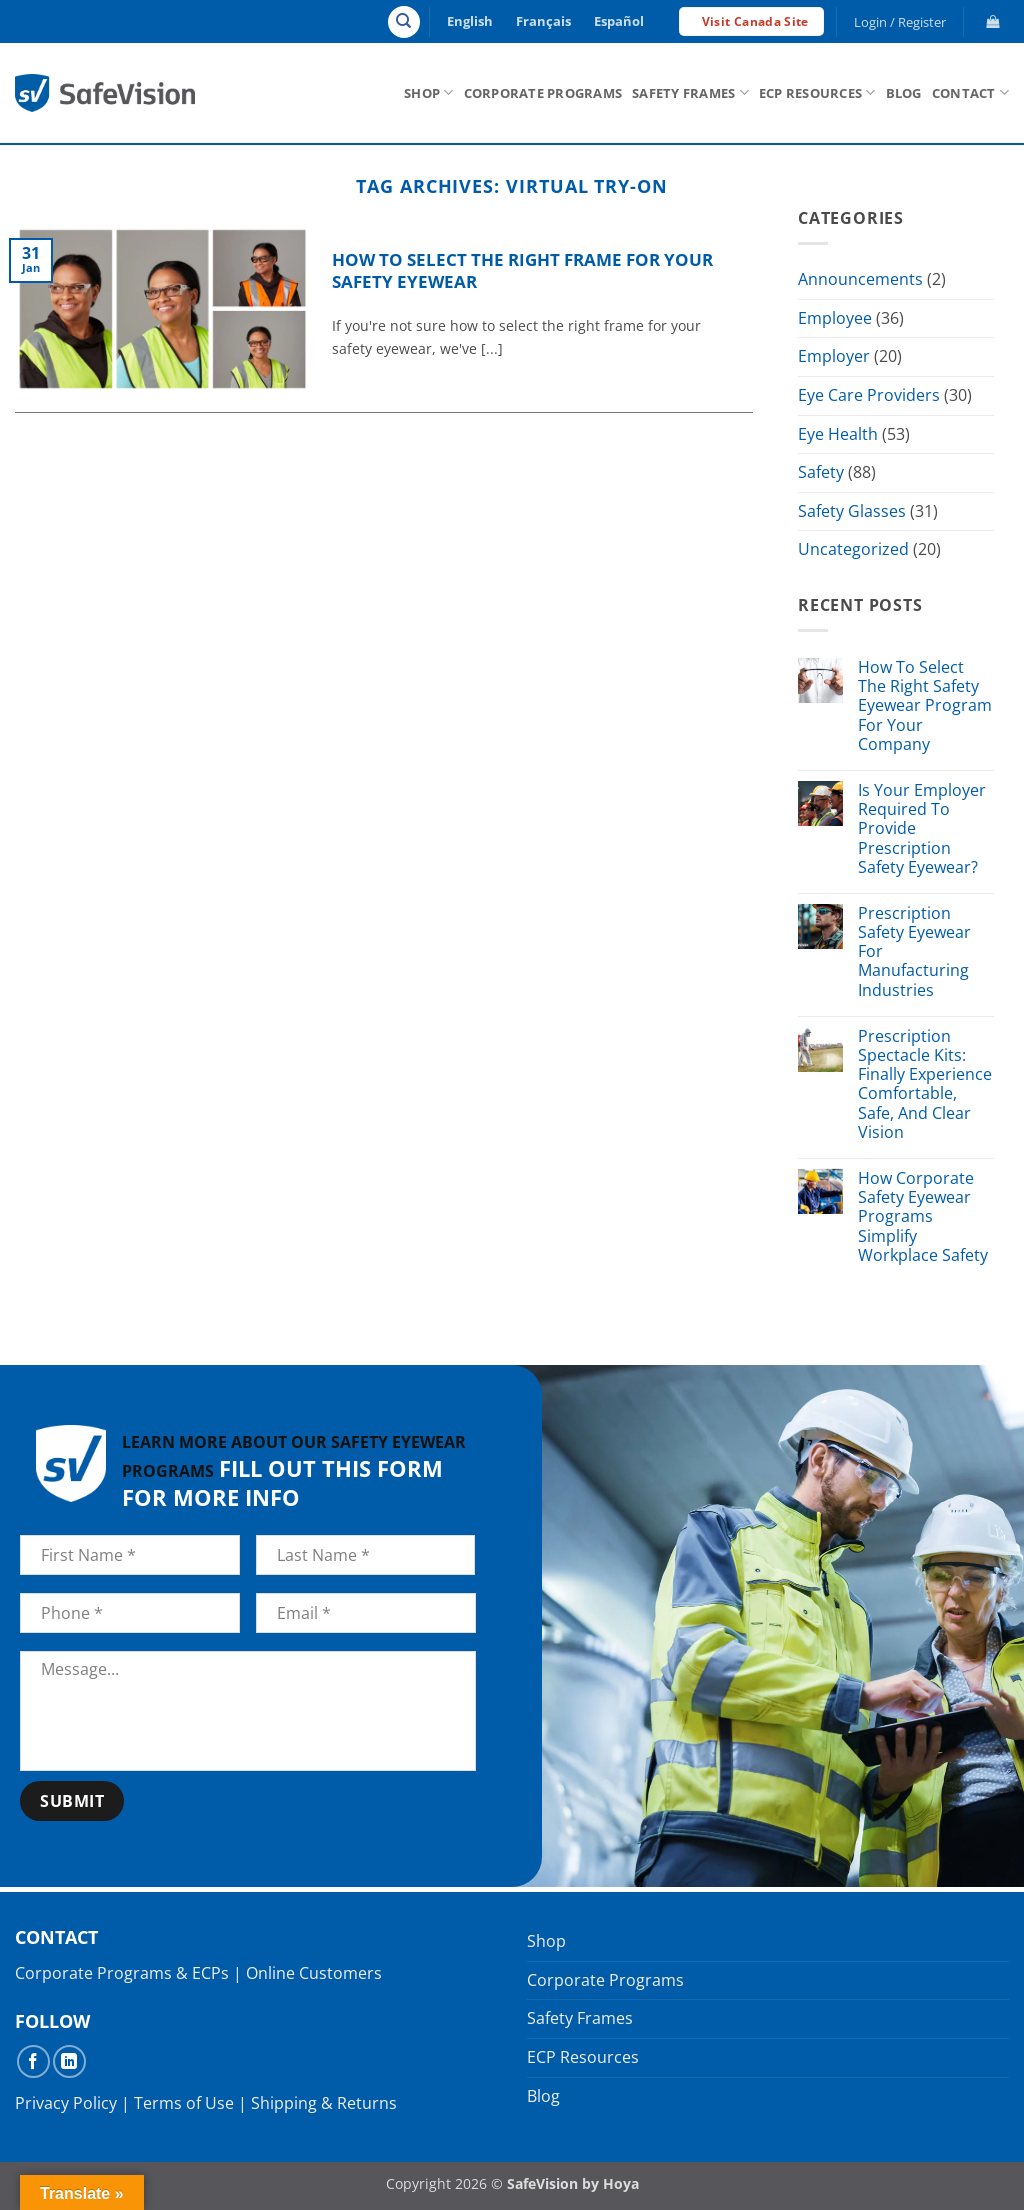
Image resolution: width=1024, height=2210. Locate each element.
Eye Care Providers (869, 395)
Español (619, 21)
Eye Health (838, 434)
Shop (428, 92)
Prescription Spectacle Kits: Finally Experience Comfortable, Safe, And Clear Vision (925, 1084)
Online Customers (314, 1973)
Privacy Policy (66, 2103)
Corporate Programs (543, 93)
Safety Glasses (852, 511)
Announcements (860, 279)
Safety (821, 472)
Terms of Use (184, 2103)
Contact (970, 92)
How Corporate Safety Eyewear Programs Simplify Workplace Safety (923, 1217)
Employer (834, 357)
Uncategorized (853, 550)
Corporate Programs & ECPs (122, 1973)
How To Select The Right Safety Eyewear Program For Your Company (925, 706)
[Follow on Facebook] (33, 2061)
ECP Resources (817, 92)
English (470, 21)
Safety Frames (690, 92)
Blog (904, 93)
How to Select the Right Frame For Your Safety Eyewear (522, 270)
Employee (835, 318)
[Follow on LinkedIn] (69, 2061)
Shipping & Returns (324, 2103)
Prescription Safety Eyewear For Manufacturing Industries (914, 952)
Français (543, 21)
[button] (900, 22)
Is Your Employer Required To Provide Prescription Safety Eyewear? (922, 829)
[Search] (404, 22)
